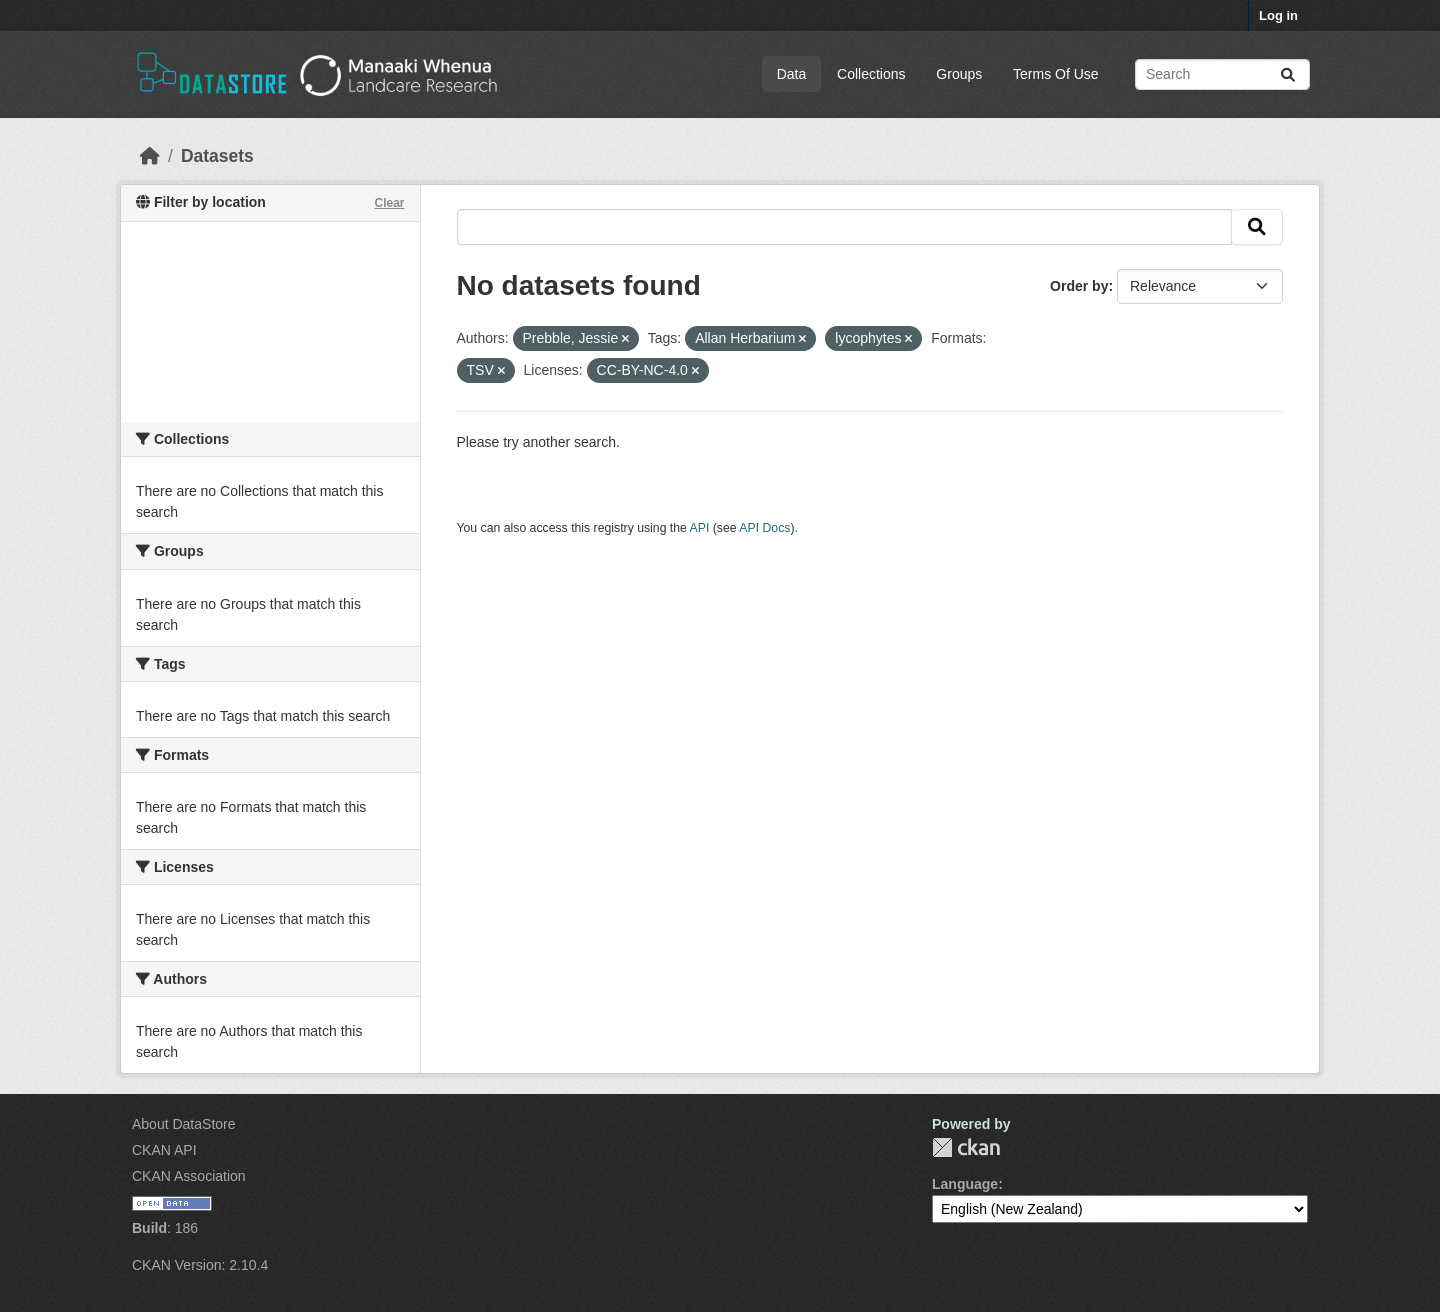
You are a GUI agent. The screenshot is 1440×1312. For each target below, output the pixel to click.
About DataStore (184, 1124)
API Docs (764, 528)
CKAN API (164, 1150)
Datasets (217, 156)
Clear (389, 203)
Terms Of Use (1056, 74)
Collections (871, 74)
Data (792, 74)
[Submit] (1288, 74)
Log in (1278, 15)
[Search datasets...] (1222, 74)
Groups (959, 74)
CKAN (966, 1147)
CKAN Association (189, 1176)
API (700, 528)
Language (965, 1184)
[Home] (150, 156)
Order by (1079, 286)
